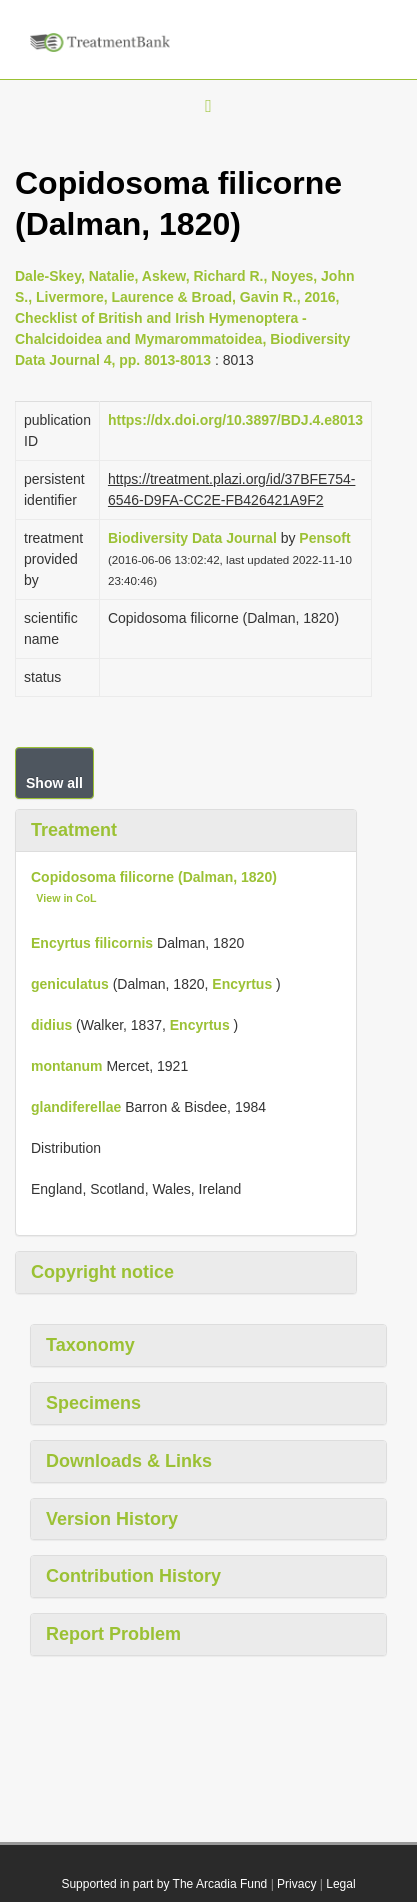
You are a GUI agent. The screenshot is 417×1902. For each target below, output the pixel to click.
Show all (54, 783)
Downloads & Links (129, 1461)
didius (51, 1025)
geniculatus (70, 984)
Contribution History (133, 1576)
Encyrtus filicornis (92, 943)
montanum (67, 1066)
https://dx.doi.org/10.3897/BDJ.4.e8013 (235, 420)
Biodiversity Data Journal (192, 538)
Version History (112, 1519)
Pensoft (324, 538)
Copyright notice (102, 1272)
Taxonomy (90, 1345)
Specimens (93, 1403)
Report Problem (113, 1634)
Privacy (296, 1884)
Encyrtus (242, 984)
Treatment (74, 830)
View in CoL (66, 898)
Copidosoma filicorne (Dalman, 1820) (154, 877)
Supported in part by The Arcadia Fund (164, 1884)
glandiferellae (76, 1107)
